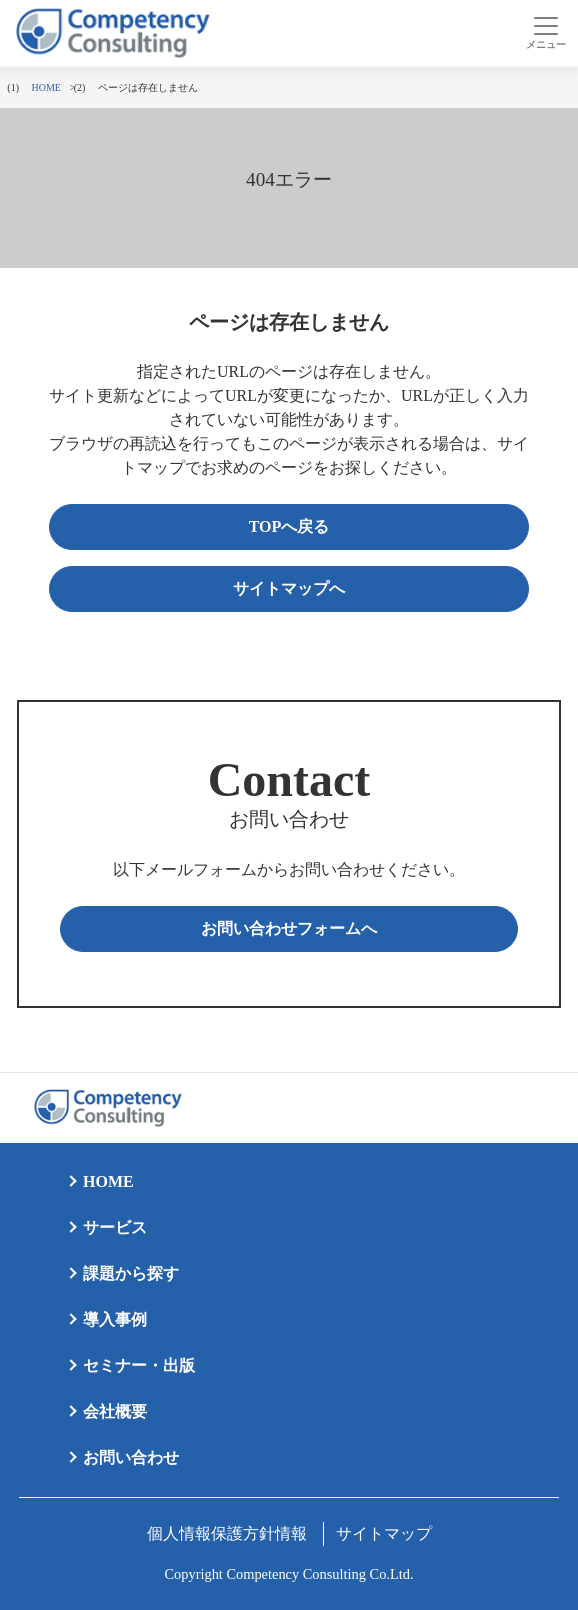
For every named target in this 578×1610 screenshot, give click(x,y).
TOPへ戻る (289, 526)
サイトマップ (384, 1533)
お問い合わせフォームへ (289, 928)
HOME (108, 1181)
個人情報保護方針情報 (227, 1533)
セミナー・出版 (139, 1365)
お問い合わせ (131, 1457)
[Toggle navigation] (545, 33)
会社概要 (115, 1411)
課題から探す (131, 1273)
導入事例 (115, 1319)
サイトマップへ (289, 588)
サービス (115, 1227)
